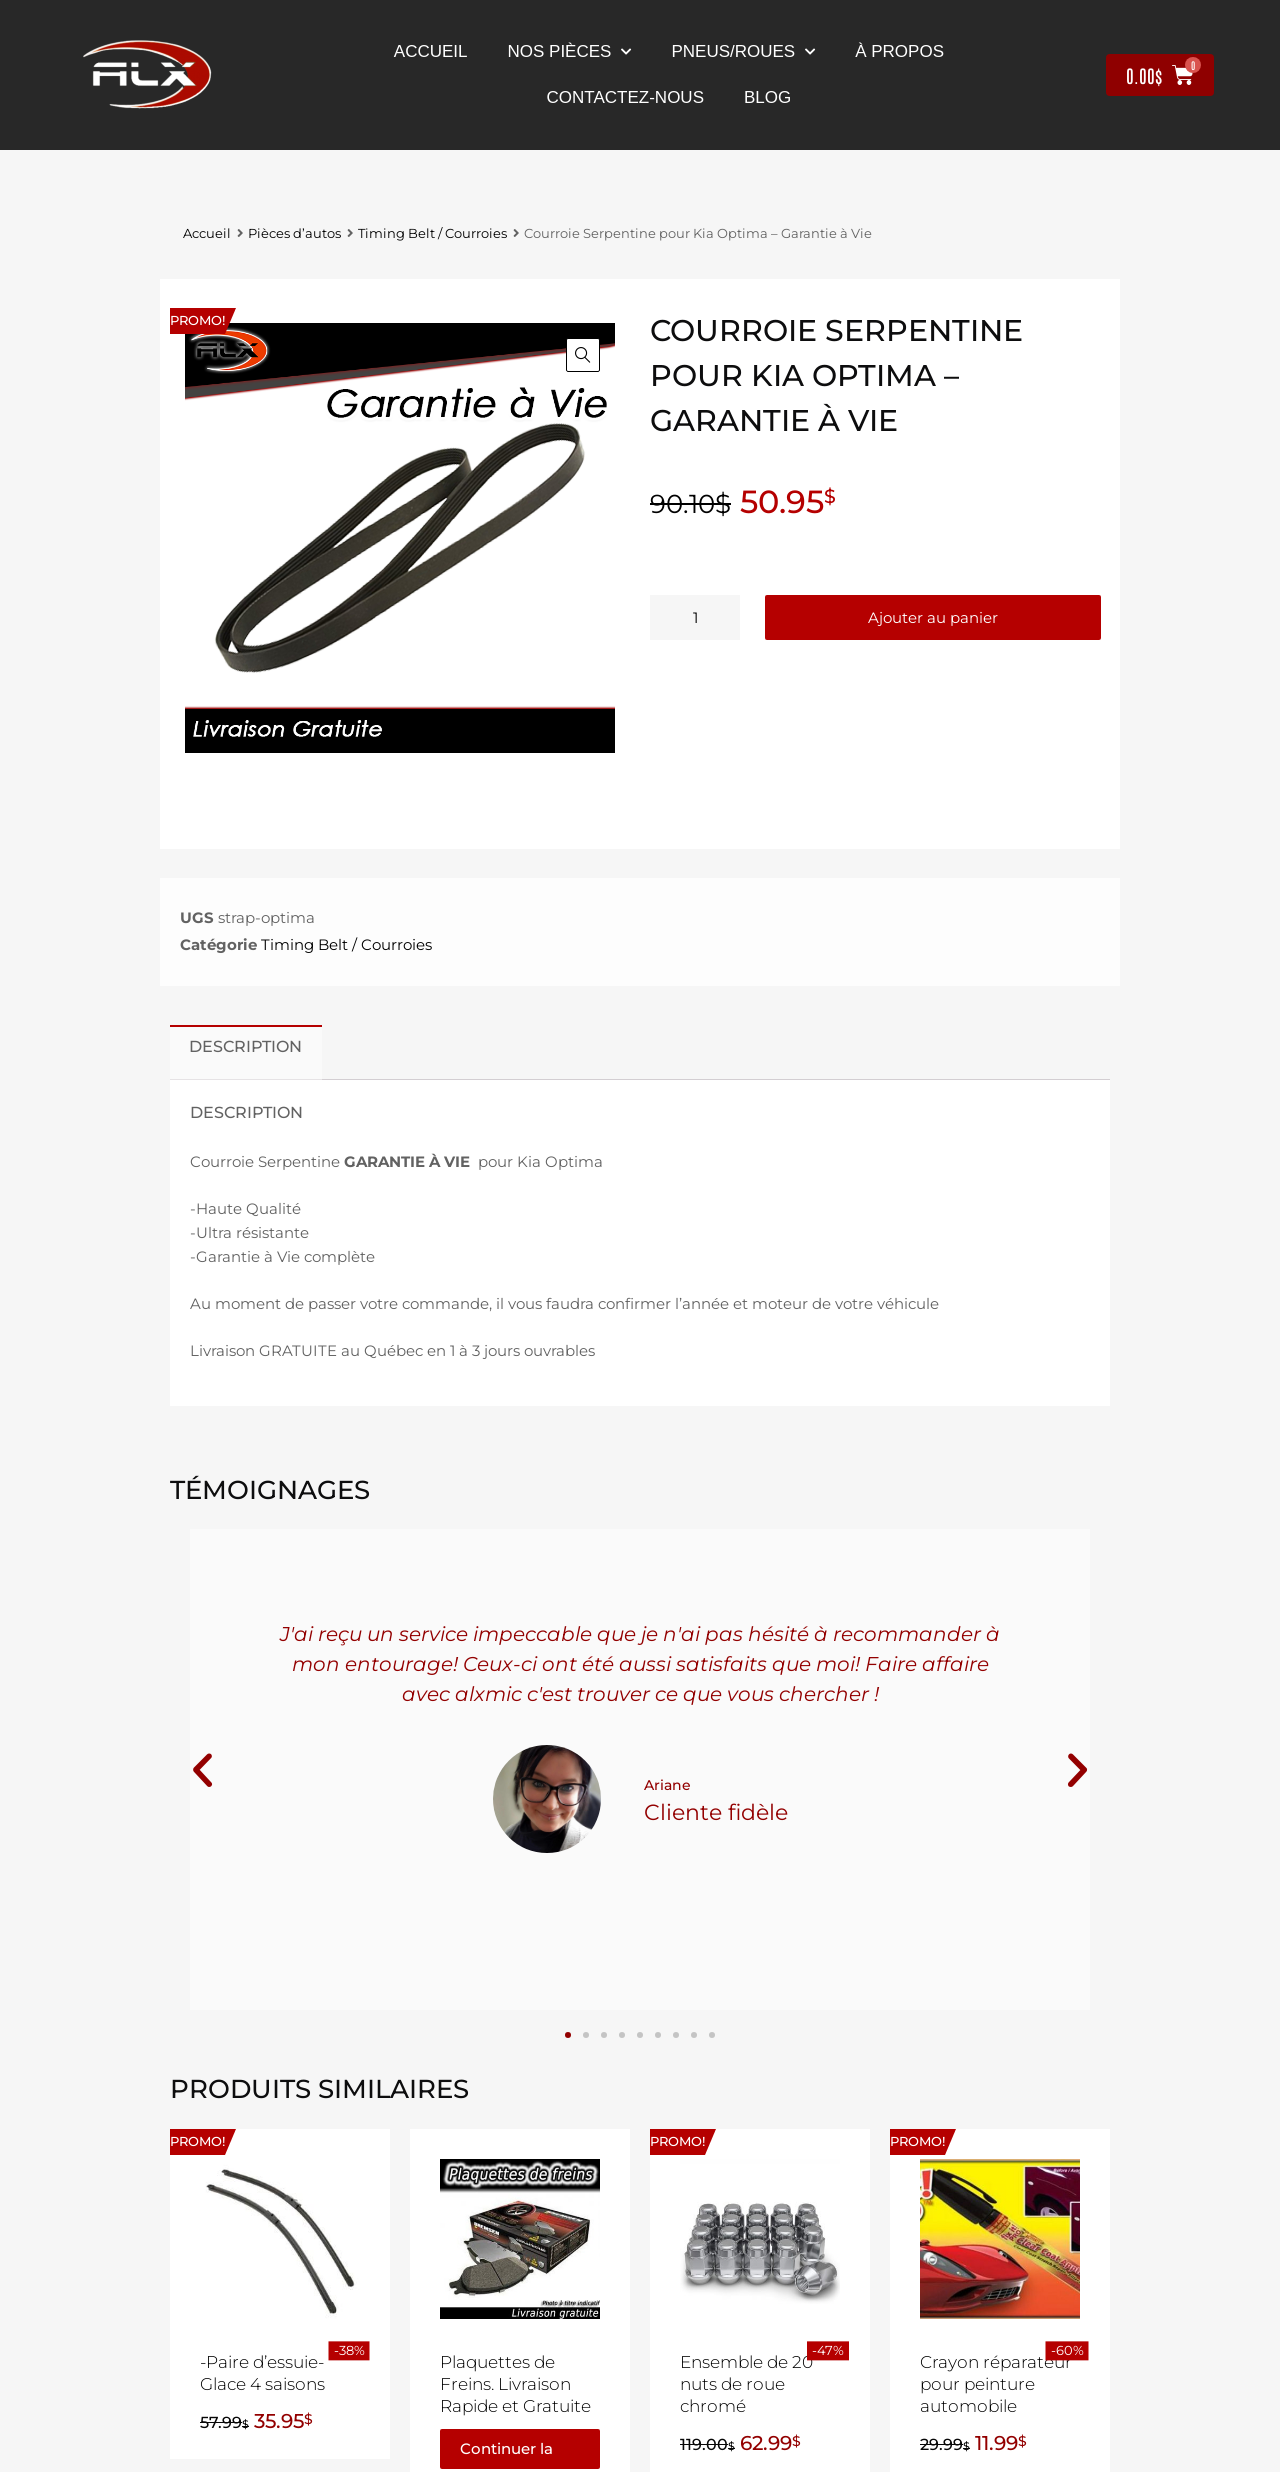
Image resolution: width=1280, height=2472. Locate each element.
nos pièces (570, 52)
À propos (899, 51)
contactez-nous (625, 97)
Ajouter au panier (933, 617)
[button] (583, 355)
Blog (767, 97)
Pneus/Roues (743, 52)
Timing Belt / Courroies (432, 233)
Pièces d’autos (294, 233)
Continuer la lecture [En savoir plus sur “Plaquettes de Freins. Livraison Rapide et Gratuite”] (506, 2454)
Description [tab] (245, 1046)
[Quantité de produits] (695, 617)
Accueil (431, 51)
